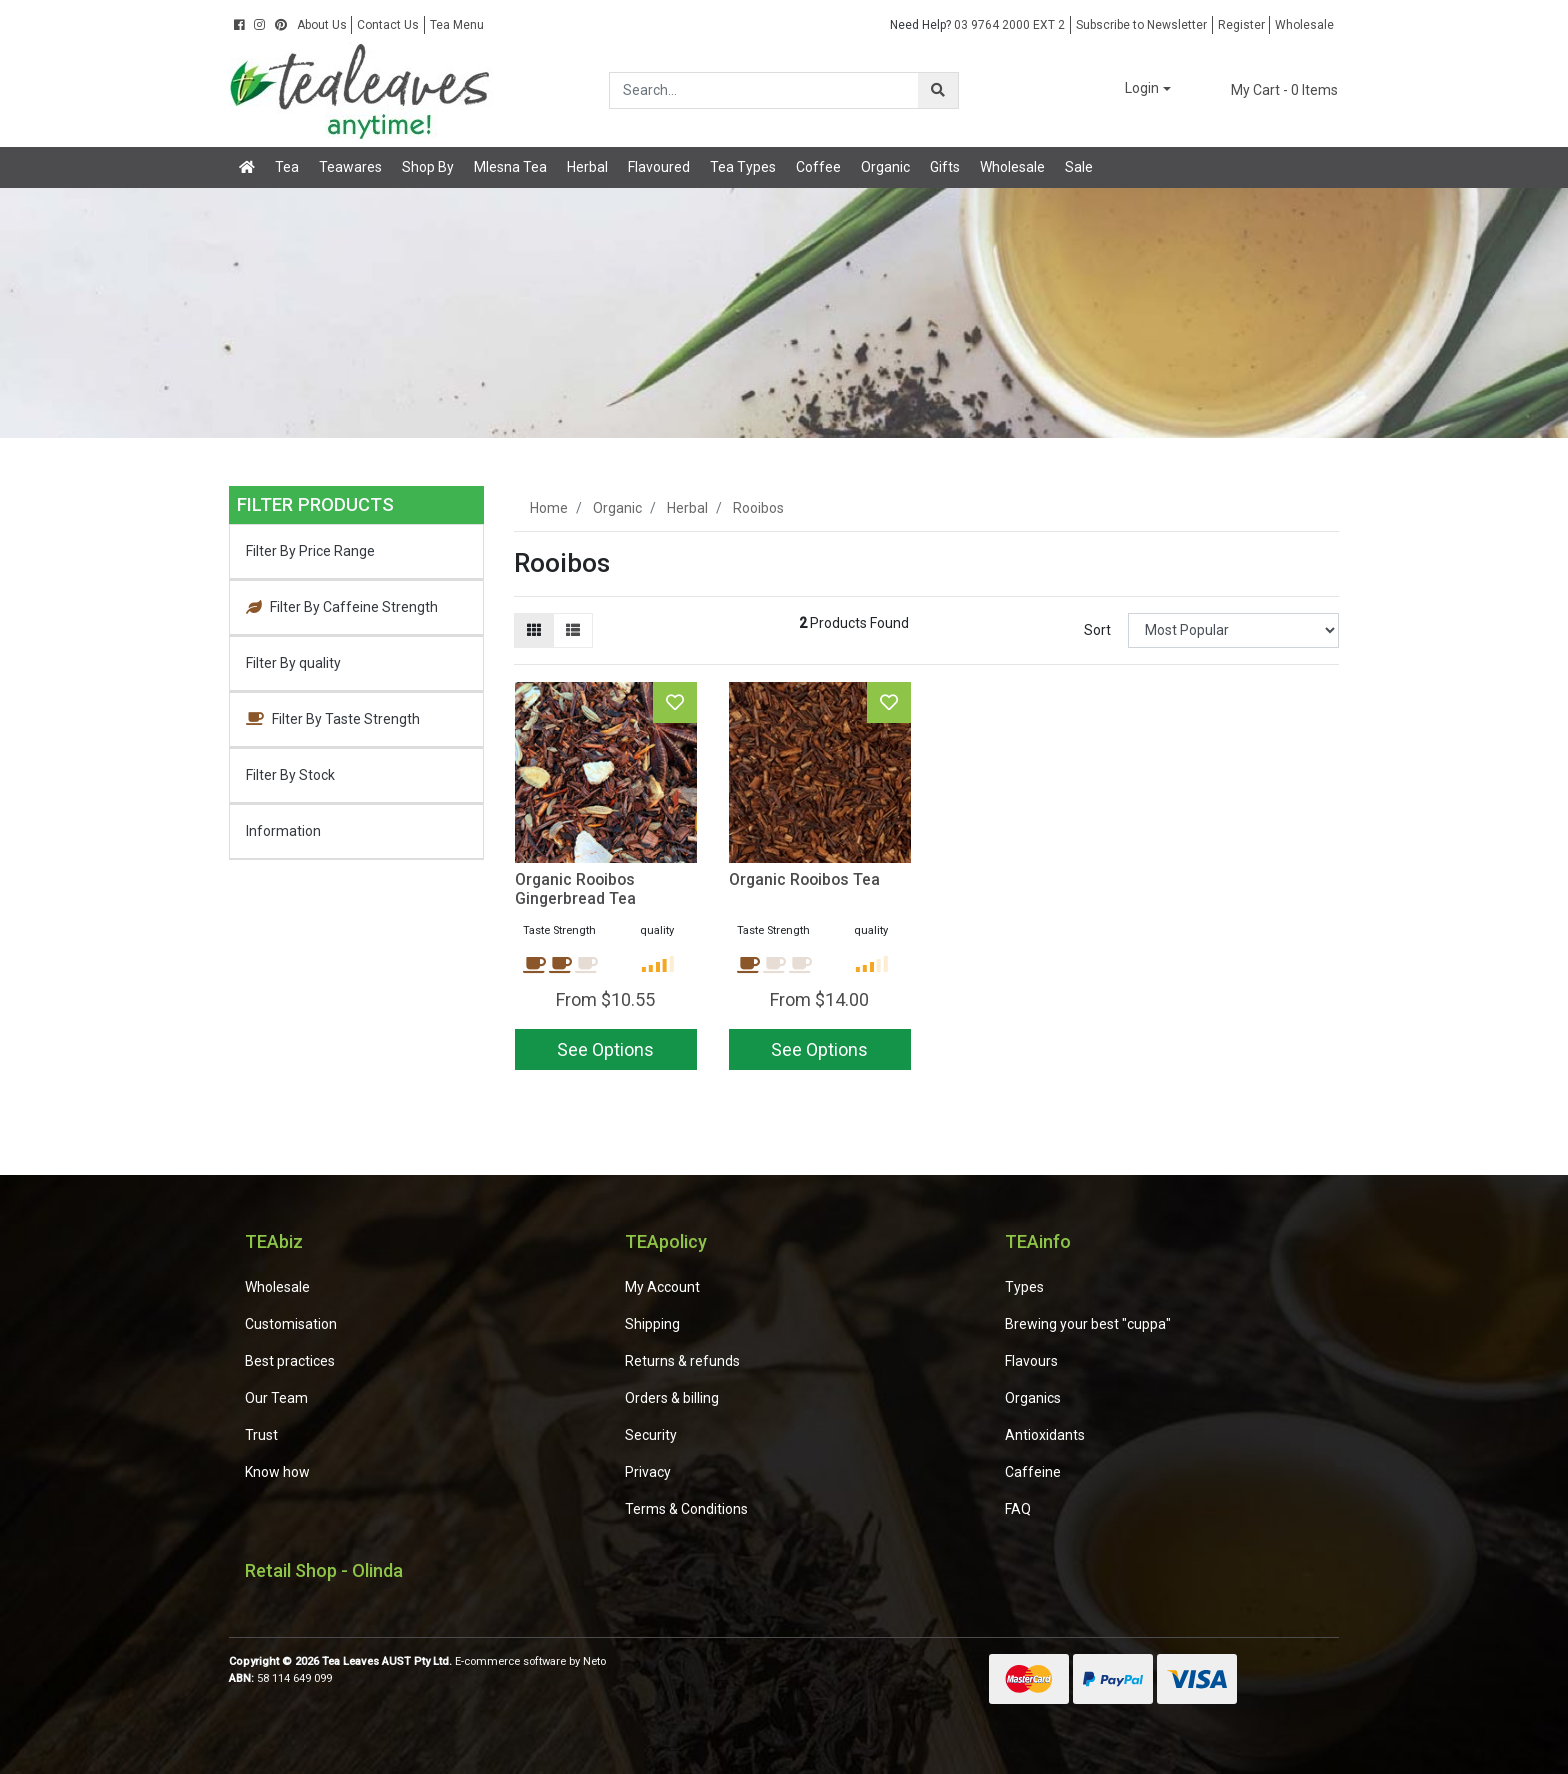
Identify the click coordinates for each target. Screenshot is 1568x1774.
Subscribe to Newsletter (1141, 25)
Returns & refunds (682, 1361)
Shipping (652, 1324)
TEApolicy (666, 1241)
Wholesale (1304, 25)
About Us (322, 25)
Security (651, 1435)
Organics (1033, 1398)
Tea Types (743, 167)
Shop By (428, 167)
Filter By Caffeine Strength (342, 607)
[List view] (573, 630)
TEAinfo (1038, 1241)
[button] (1134, 89)
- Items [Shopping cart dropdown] (1272, 90)
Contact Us (388, 25)
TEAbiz (274, 1241)
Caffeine (1033, 1472)
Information (283, 831)
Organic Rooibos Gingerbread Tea (575, 889)
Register (1241, 25)
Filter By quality (293, 663)
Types (1024, 1287)
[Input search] (764, 90)
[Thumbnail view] (534, 630)
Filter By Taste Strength (333, 719)
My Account (662, 1287)
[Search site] (938, 90)
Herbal (587, 167)
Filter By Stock (290, 775)
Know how (277, 1472)
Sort (1097, 630)
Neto (594, 1661)
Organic (885, 167)
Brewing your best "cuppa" (1088, 1324)
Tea (287, 167)
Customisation (291, 1324)
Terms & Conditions (686, 1509)
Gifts (945, 167)
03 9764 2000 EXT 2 (977, 25)
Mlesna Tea (510, 167)
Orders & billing (672, 1398)
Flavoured (659, 167)
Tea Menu (457, 25)
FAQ (1018, 1509)
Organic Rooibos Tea (804, 879)
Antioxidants (1045, 1435)
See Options (605, 1049)
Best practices (290, 1361)
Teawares (350, 167)
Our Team (276, 1398)
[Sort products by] (1233, 630)
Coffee (818, 167)
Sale (1079, 167)
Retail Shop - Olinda (324, 1570)
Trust (261, 1435)
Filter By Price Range (310, 551)
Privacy (648, 1472)
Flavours (1031, 1361)
